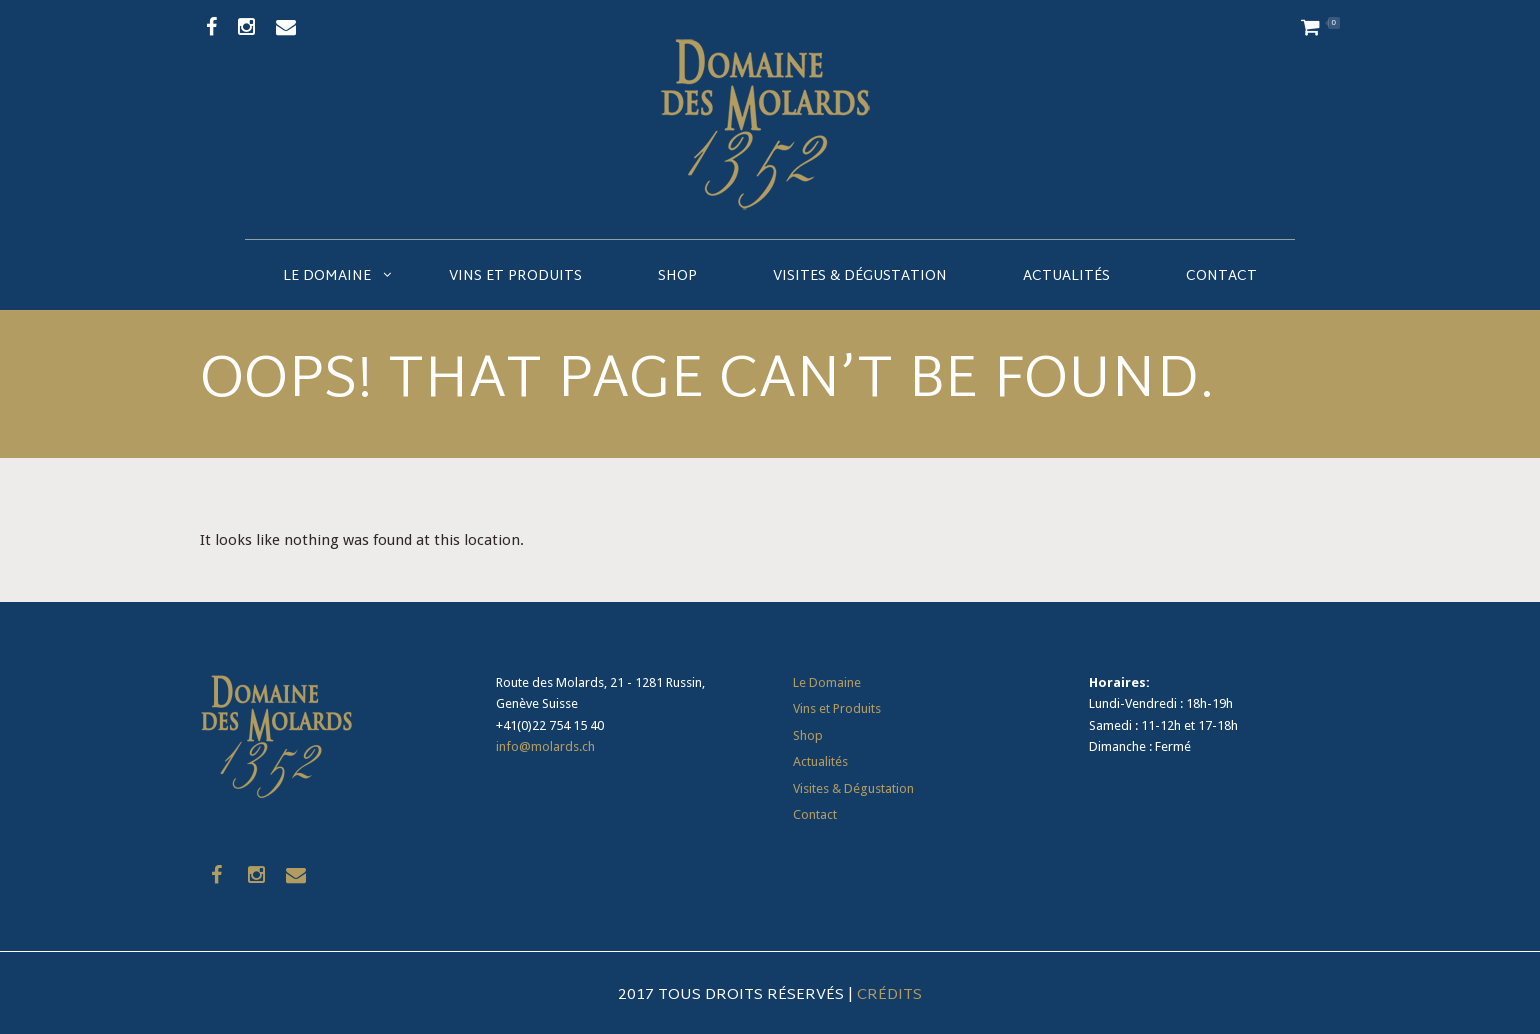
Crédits (889, 995)
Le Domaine (327, 276)
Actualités (1066, 276)
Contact (1221, 276)
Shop (677, 276)
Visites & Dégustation (860, 276)
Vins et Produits (515, 276)
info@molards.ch (545, 746)
